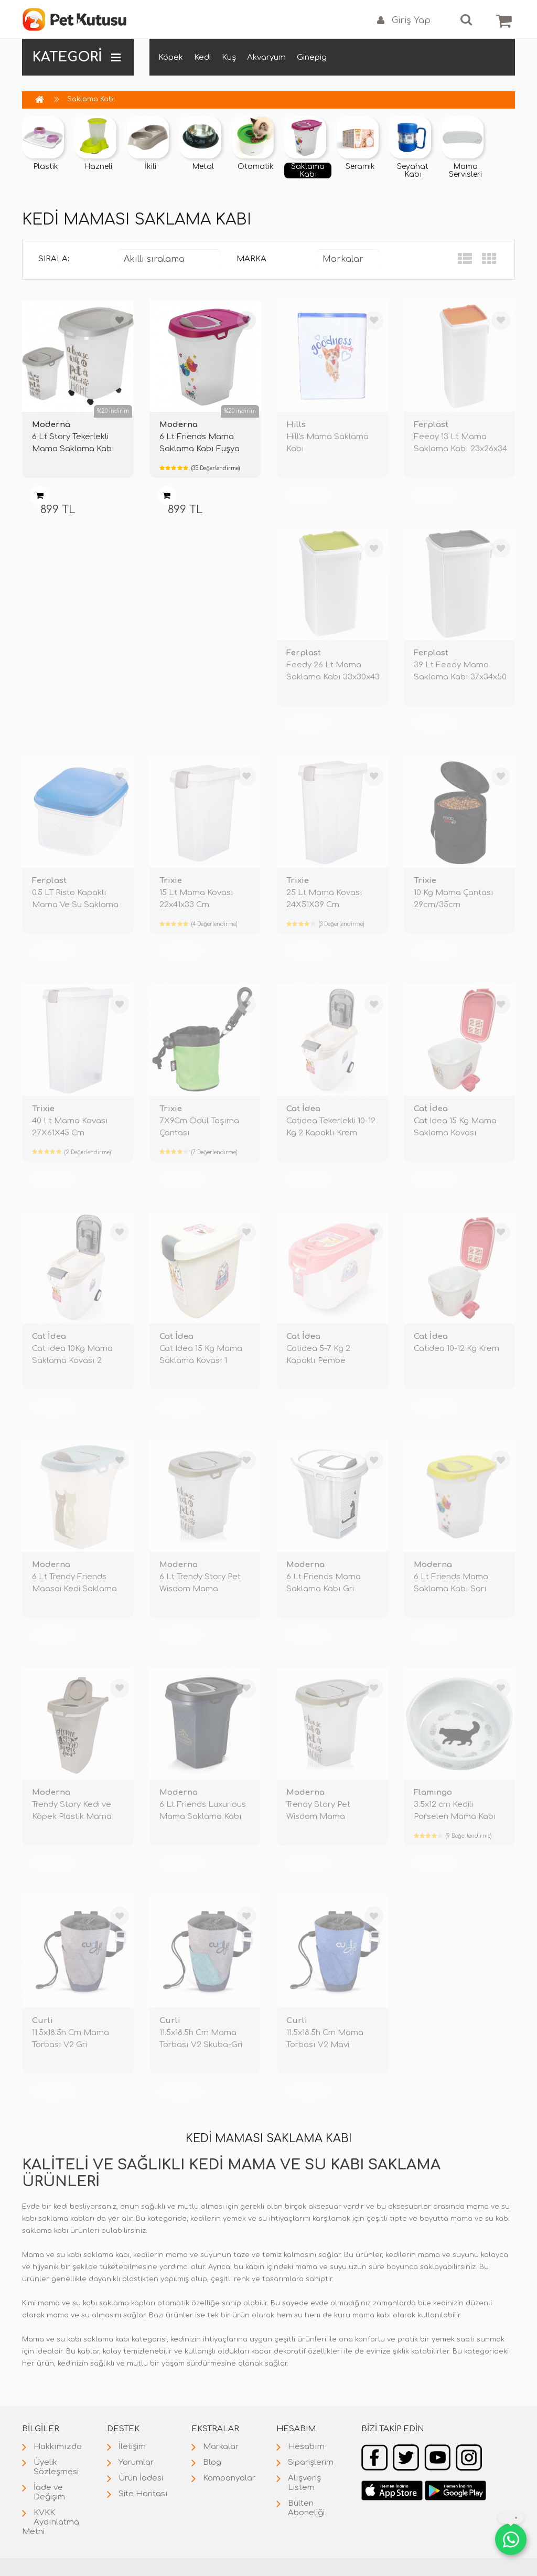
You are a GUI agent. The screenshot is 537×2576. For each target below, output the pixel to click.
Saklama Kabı (91, 99)
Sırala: (53, 258)
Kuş (229, 57)
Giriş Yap (404, 21)
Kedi (202, 57)
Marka (251, 258)
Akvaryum (266, 57)
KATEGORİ (77, 57)
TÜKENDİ (308, 495)
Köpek (170, 57)
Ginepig (312, 57)
